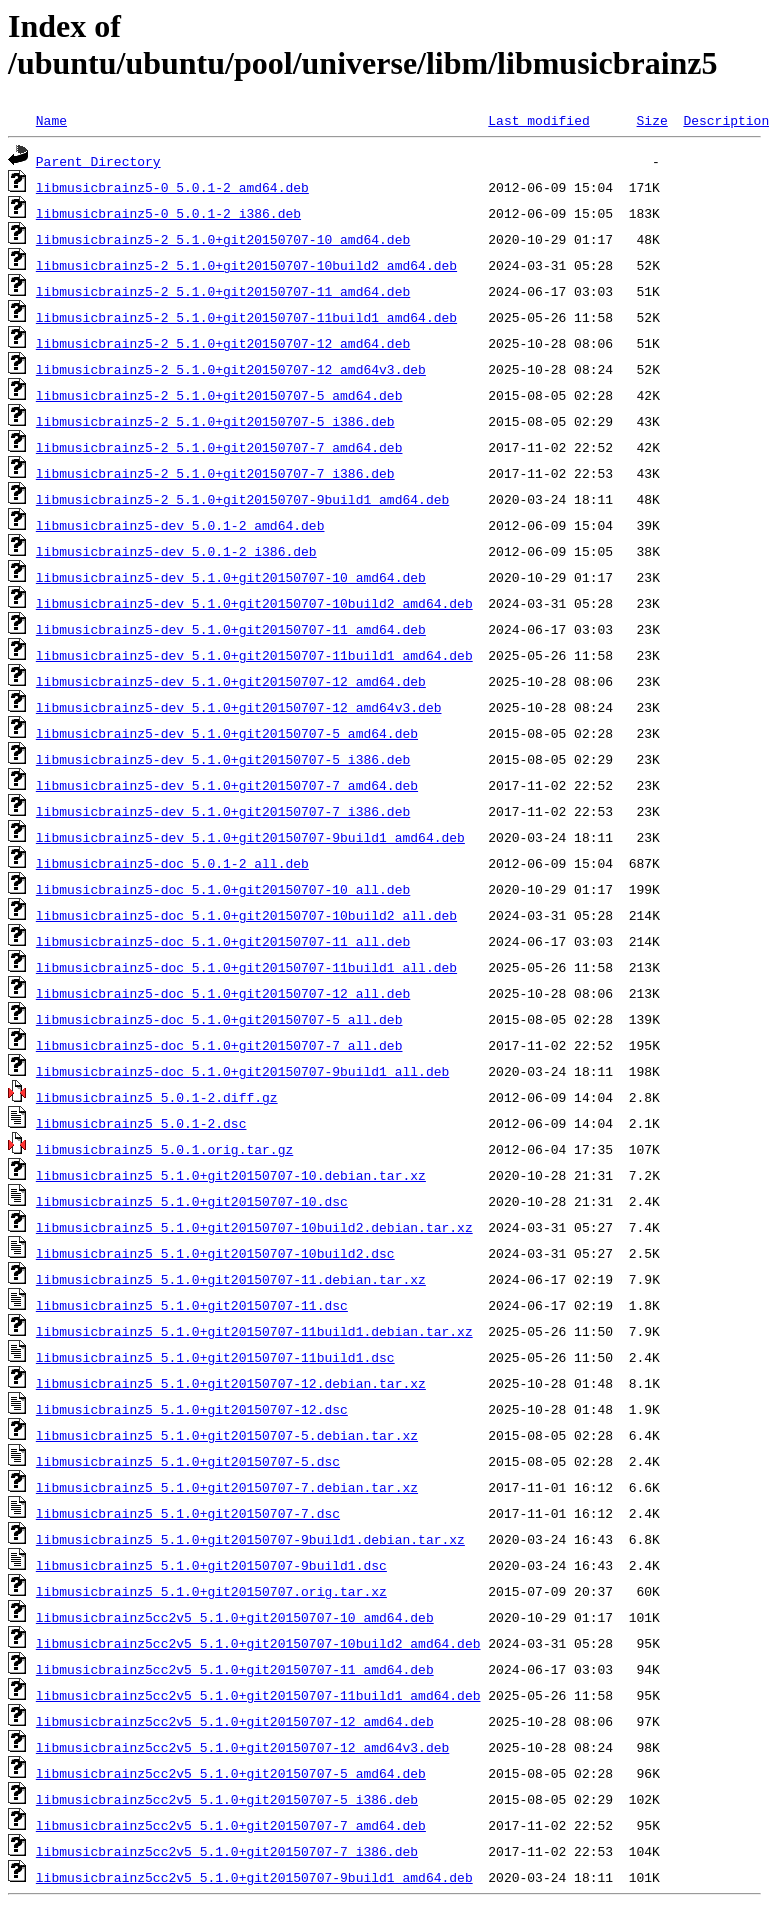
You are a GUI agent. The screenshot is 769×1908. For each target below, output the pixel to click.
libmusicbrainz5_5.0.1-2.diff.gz (157, 1097)
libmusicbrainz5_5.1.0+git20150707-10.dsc (192, 1201)
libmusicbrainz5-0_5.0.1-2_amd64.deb (172, 187)
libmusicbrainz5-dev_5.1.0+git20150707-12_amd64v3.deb (239, 707)
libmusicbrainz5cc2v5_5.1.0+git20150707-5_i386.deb (227, 1799)
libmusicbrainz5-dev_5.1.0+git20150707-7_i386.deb (223, 811)
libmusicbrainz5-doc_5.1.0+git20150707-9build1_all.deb (242, 1071)
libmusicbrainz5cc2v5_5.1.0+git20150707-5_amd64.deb (231, 1773)
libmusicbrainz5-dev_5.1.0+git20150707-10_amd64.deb (231, 577)
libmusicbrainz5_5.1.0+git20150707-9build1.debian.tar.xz (250, 1539)
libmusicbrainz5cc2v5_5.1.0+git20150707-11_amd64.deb (235, 1669)
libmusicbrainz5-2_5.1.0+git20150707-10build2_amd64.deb (246, 265)
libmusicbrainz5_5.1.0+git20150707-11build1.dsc (215, 1357)
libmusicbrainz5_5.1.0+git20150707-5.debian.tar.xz (227, 1435)
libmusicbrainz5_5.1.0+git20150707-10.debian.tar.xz (231, 1175)
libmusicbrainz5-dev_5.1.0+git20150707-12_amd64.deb (231, 681)
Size (651, 120)
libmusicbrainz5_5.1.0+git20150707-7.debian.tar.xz (227, 1487)
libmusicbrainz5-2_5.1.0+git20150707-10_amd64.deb (223, 239)
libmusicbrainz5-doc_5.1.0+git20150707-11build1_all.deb (246, 967)
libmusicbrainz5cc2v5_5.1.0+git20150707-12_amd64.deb (235, 1721)
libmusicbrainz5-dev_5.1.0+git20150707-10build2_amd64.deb (254, 603)
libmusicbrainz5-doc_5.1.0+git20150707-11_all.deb (223, 941)
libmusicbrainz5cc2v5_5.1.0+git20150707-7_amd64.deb (231, 1825)
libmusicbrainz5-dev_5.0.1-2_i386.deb (176, 551)
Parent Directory (98, 161)
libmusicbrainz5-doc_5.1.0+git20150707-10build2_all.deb (246, 915)
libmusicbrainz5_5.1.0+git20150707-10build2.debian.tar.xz (254, 1227)
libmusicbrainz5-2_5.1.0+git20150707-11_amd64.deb (223, 291)
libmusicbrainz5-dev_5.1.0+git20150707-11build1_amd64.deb (254, 655)
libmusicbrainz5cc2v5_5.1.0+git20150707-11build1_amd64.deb (258, 1695)
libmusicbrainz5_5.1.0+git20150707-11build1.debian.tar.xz (254, 1331)
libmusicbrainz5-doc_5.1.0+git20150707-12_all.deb (223, 993)
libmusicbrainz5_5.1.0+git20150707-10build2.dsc (215, 1253)
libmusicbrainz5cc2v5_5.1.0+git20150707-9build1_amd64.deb (254, 1877)
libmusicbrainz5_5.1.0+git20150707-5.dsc (188, 1461)
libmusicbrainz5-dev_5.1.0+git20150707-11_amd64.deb (231, 629)
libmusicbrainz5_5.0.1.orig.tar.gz (164, 1149)
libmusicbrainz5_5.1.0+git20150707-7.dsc (188, 1513)
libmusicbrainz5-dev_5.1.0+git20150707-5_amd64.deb (227, 733)
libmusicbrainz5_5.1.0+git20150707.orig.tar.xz (211, 1591)
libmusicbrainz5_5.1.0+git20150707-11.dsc (192, 1305)
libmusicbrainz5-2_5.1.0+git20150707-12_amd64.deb (223, 343)
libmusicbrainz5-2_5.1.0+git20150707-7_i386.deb (215, 473)
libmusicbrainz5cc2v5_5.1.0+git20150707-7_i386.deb (227, 1851)
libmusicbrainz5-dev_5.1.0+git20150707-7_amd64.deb (227, 785)
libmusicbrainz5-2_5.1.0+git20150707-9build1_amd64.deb (242, 499)
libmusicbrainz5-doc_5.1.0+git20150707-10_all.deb (223, 889)
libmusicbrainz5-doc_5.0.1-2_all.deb (172, 863)
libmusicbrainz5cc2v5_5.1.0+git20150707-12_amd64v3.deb (242, 1747)
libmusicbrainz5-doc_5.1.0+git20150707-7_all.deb (219, 1045)
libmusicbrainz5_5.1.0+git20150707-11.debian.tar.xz (231, 1279)
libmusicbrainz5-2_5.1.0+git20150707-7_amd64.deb (219, 447)
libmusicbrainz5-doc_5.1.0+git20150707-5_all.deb (219, 1019)
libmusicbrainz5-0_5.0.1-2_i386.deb (168, 213)
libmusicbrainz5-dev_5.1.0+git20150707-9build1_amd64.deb (250, 837)
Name (51, 120)
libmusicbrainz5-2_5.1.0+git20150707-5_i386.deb (215, 421)
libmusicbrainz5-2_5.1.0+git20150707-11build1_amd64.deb (246, 317)
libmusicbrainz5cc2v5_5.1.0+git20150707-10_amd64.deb (235, 1617)
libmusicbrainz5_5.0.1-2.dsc (141, 1123)
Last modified (538, 120)
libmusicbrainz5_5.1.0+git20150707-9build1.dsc (211, 1565)
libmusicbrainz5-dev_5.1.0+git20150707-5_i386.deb (223, 759)
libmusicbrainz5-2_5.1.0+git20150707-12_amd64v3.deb (231, 369)
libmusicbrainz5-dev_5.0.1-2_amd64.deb (180, 525)
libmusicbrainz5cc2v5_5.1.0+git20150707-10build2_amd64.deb (258, 1643)
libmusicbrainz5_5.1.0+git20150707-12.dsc (192, 1409)
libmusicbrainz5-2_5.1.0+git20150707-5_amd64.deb (219, 395)
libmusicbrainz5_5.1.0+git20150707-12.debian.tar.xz (231, 1383)
